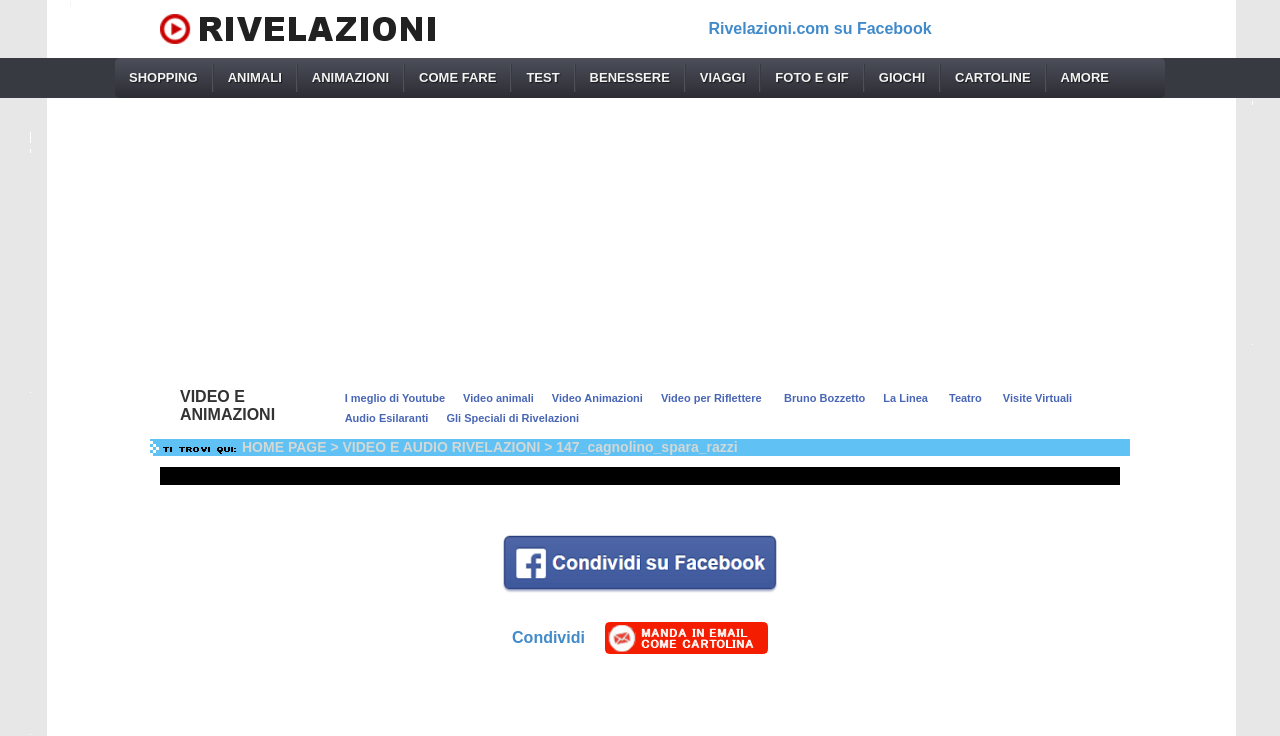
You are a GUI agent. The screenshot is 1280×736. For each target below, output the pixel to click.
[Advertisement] (640, 238)
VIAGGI (723, 77)
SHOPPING (163, 77)
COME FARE (457, 77)
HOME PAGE (284, 447)
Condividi (548, 637)
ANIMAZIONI (350, 77)
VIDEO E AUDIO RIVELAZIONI (442, 447)
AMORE (1085, 77)
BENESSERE (630, 77)
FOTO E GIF (811, 77)
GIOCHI (902, 77)
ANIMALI (255, 77)
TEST (542, 77)
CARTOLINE (993, 77)
